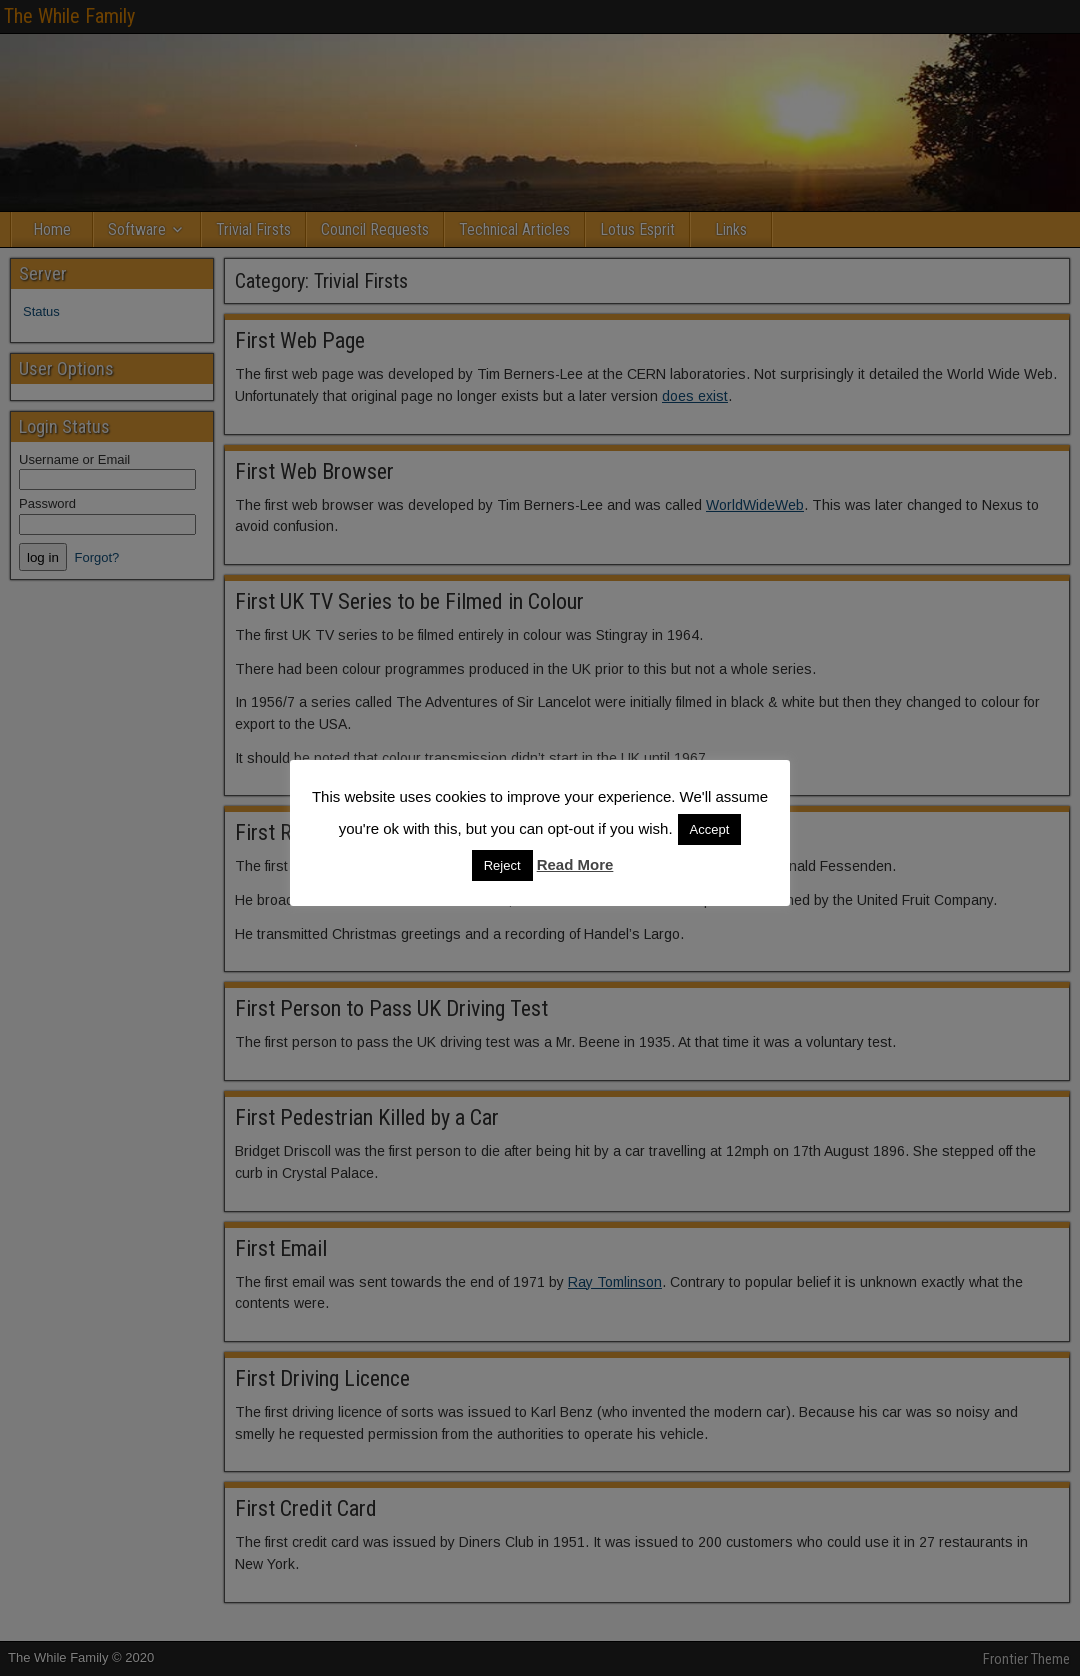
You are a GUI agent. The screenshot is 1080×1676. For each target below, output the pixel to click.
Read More (575, 864)
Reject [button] (502, 865)
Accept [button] (710, 829)
